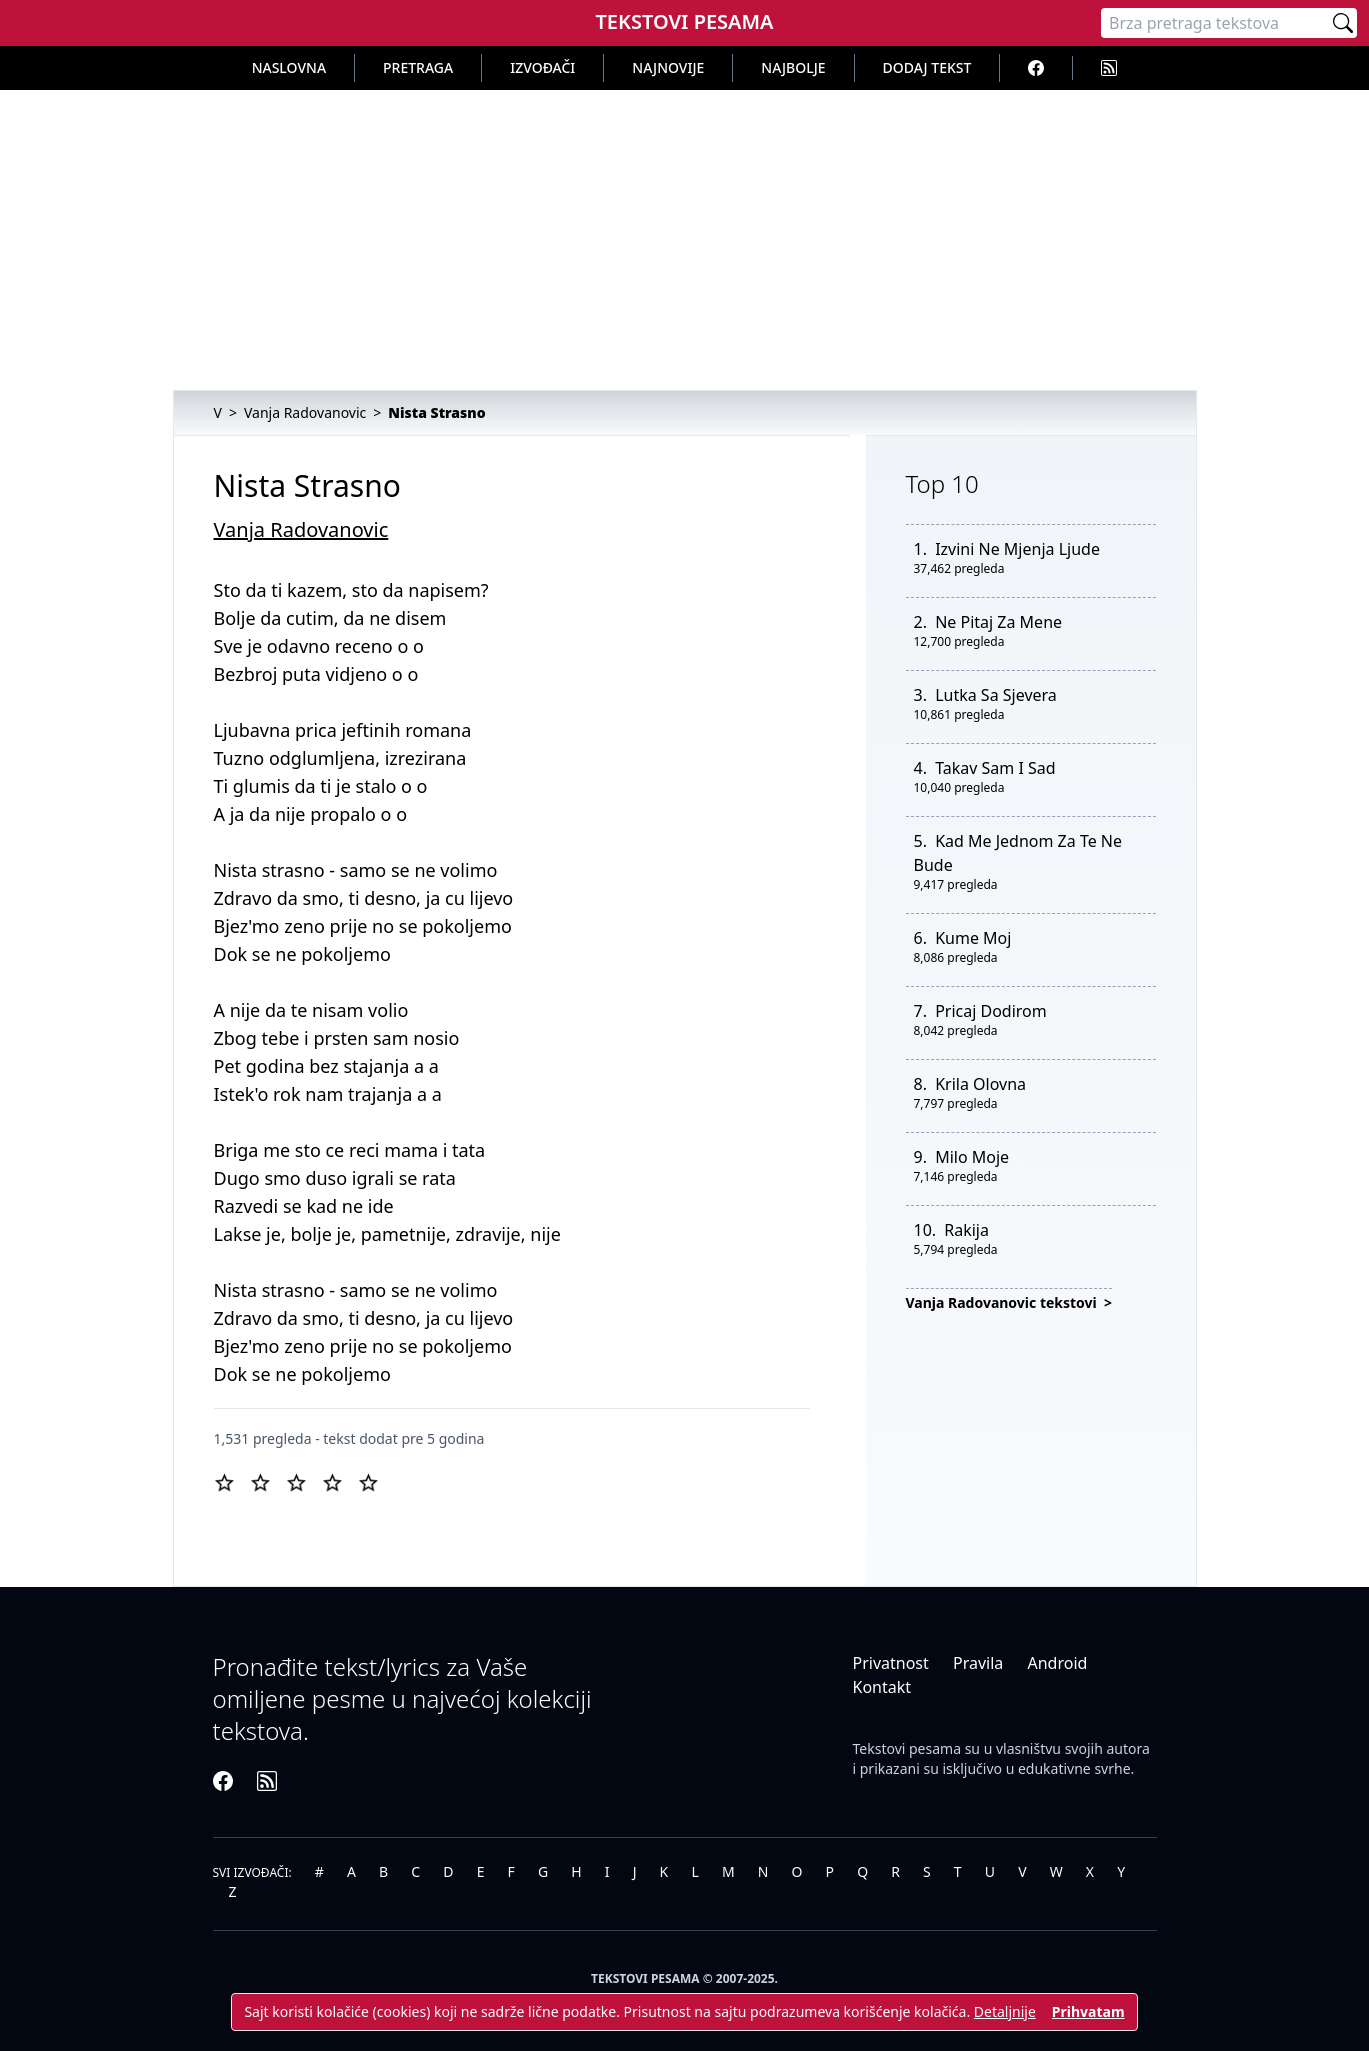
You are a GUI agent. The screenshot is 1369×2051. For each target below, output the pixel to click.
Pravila (978, 1663)
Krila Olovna (980, 1084)
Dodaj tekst (927, 67)
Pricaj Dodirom (991, 1011)
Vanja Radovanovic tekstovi (1003, 1302)
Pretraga (418, 67)
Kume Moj (973, 938)
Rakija (966, 1230)
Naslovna (289, 67)
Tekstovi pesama (907, 1748)
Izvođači (542, 67)
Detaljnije (1005, 2011)
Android (1057, 1663)
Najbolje (793, 67)
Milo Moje (972, 1157)
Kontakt (882, 1687)
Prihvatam (1088, 2011)
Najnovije (668, 67)
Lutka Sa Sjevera (996, 695)
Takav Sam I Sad (995, 768)
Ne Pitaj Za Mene (998, 622)
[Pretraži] (1343, 23)
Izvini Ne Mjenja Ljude (1017, 549)
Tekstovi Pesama (684, 21)
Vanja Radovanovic (301, 529)
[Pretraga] (1215, 23)
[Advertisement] (685, 240)
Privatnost (891, 1663)
